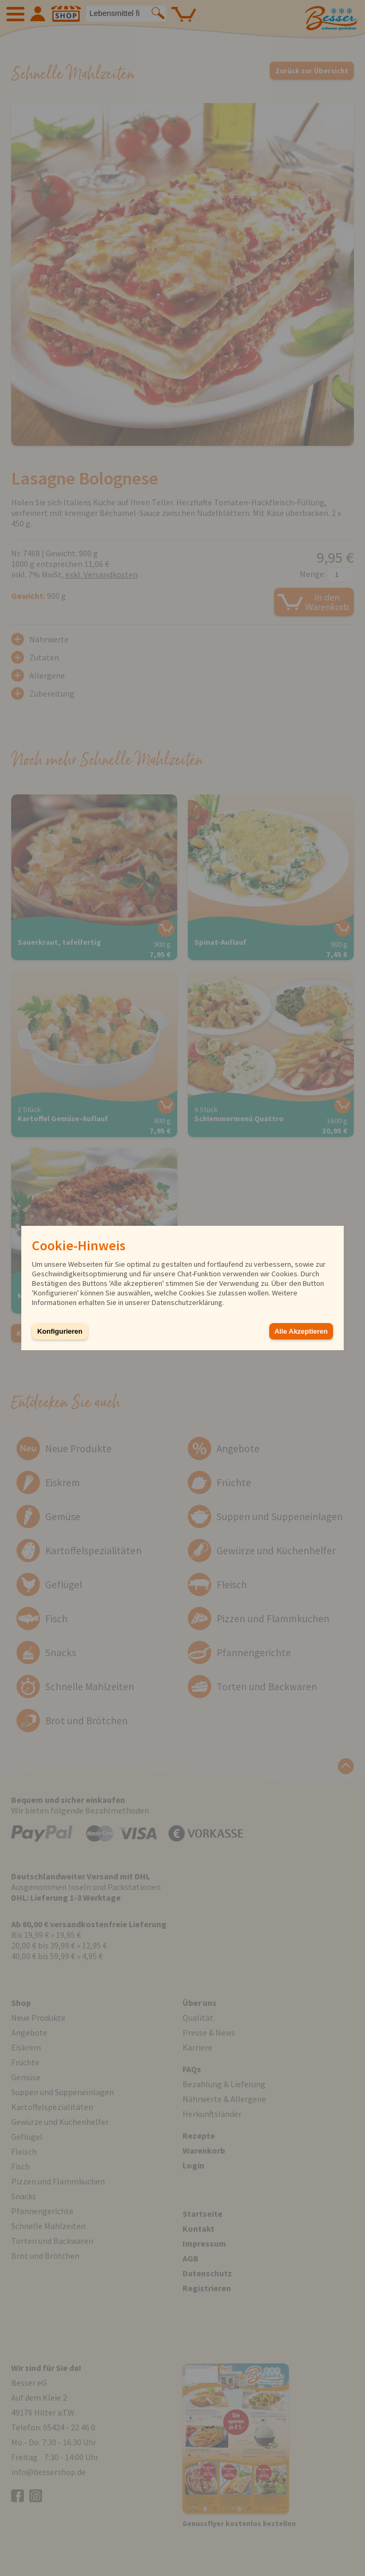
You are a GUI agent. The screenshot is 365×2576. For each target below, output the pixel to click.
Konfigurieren (59, 1331)
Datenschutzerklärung (187, 1302)
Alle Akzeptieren (301, 1331)
